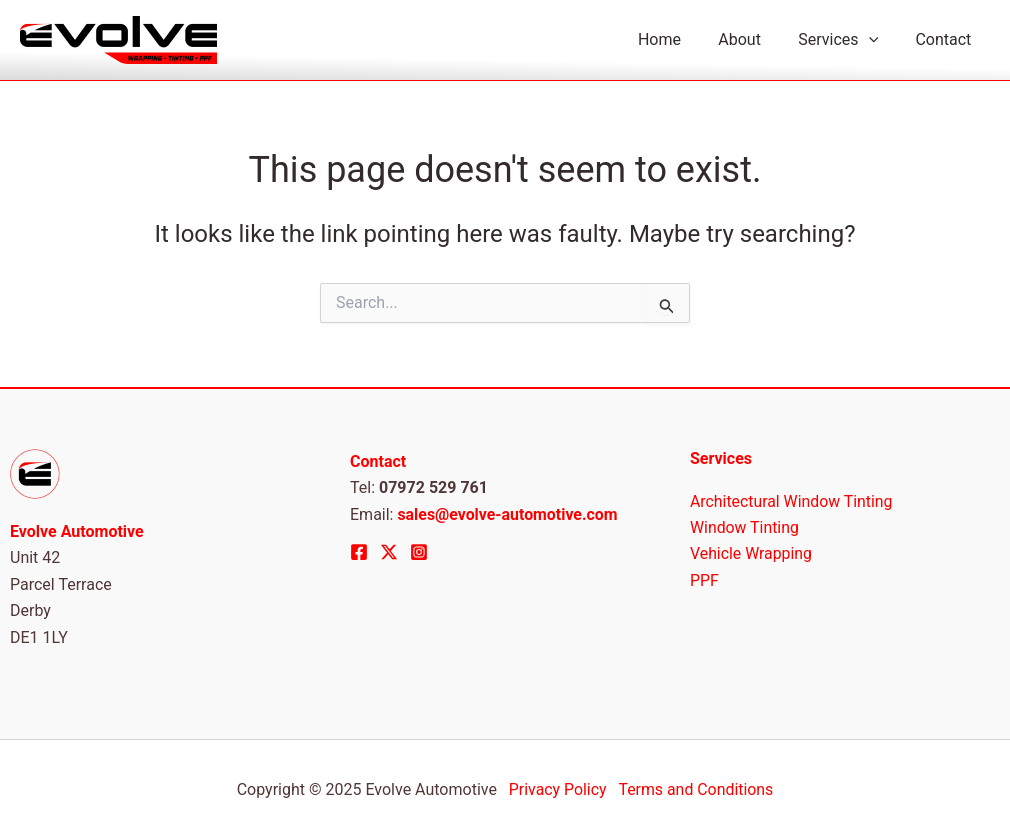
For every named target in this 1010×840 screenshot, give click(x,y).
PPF (704, 580)
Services (846, 40)
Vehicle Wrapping (751, 554)
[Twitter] (389, 552)
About (753, 39)
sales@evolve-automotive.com (508, 514)
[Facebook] (359, 552)
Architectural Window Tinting (792, 501)
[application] (876, 40)
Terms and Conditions (696, 789)
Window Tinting (745, 527)
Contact (946, 39)
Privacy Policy (559, 789)
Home (678, 39)
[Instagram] (419, 552)
